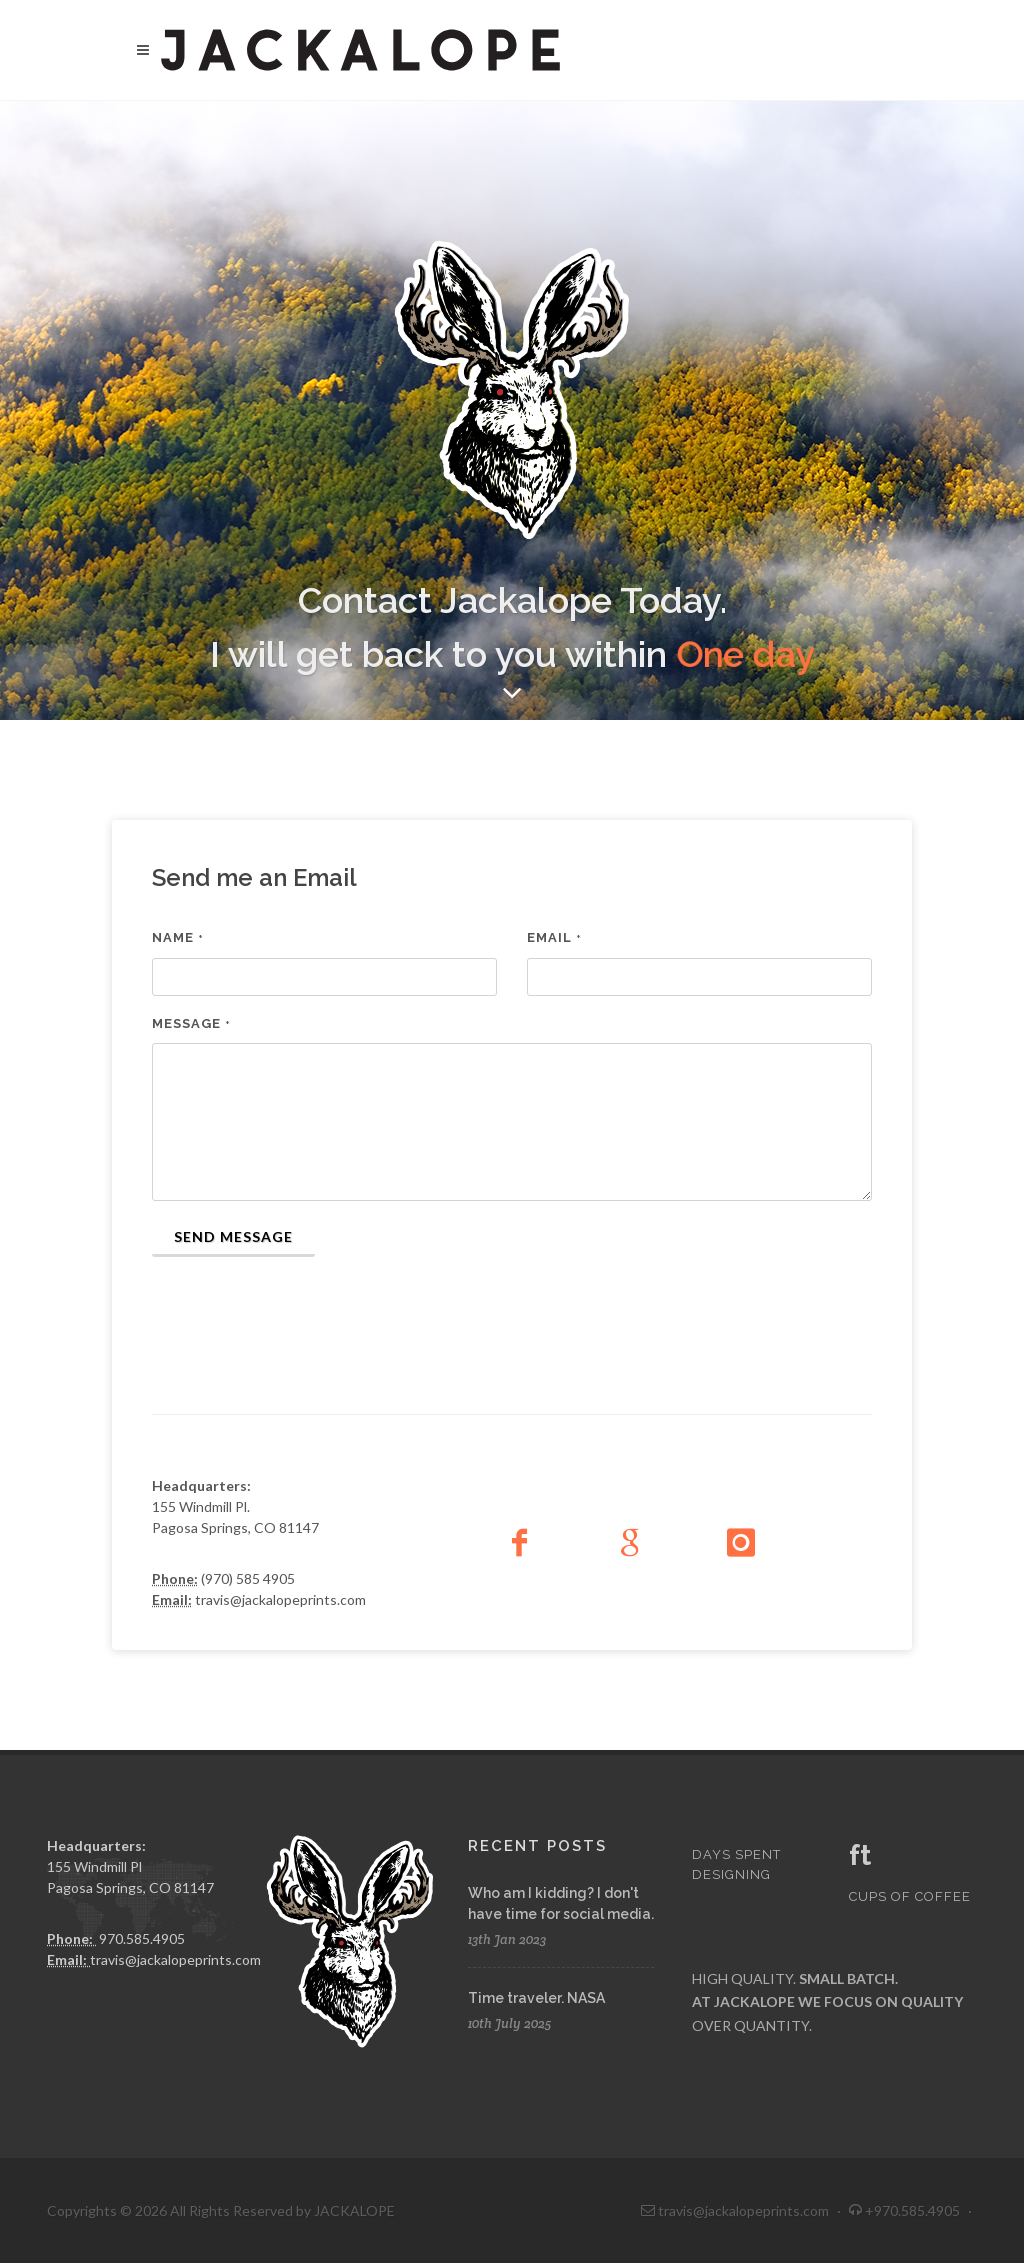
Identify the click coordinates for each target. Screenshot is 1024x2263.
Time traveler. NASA (536, 1998)
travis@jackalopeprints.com (175, 1959)
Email (554, 937)
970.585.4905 (142, 1938)
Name (178, 937)
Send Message (233, 1236)
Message (191, 1023)
